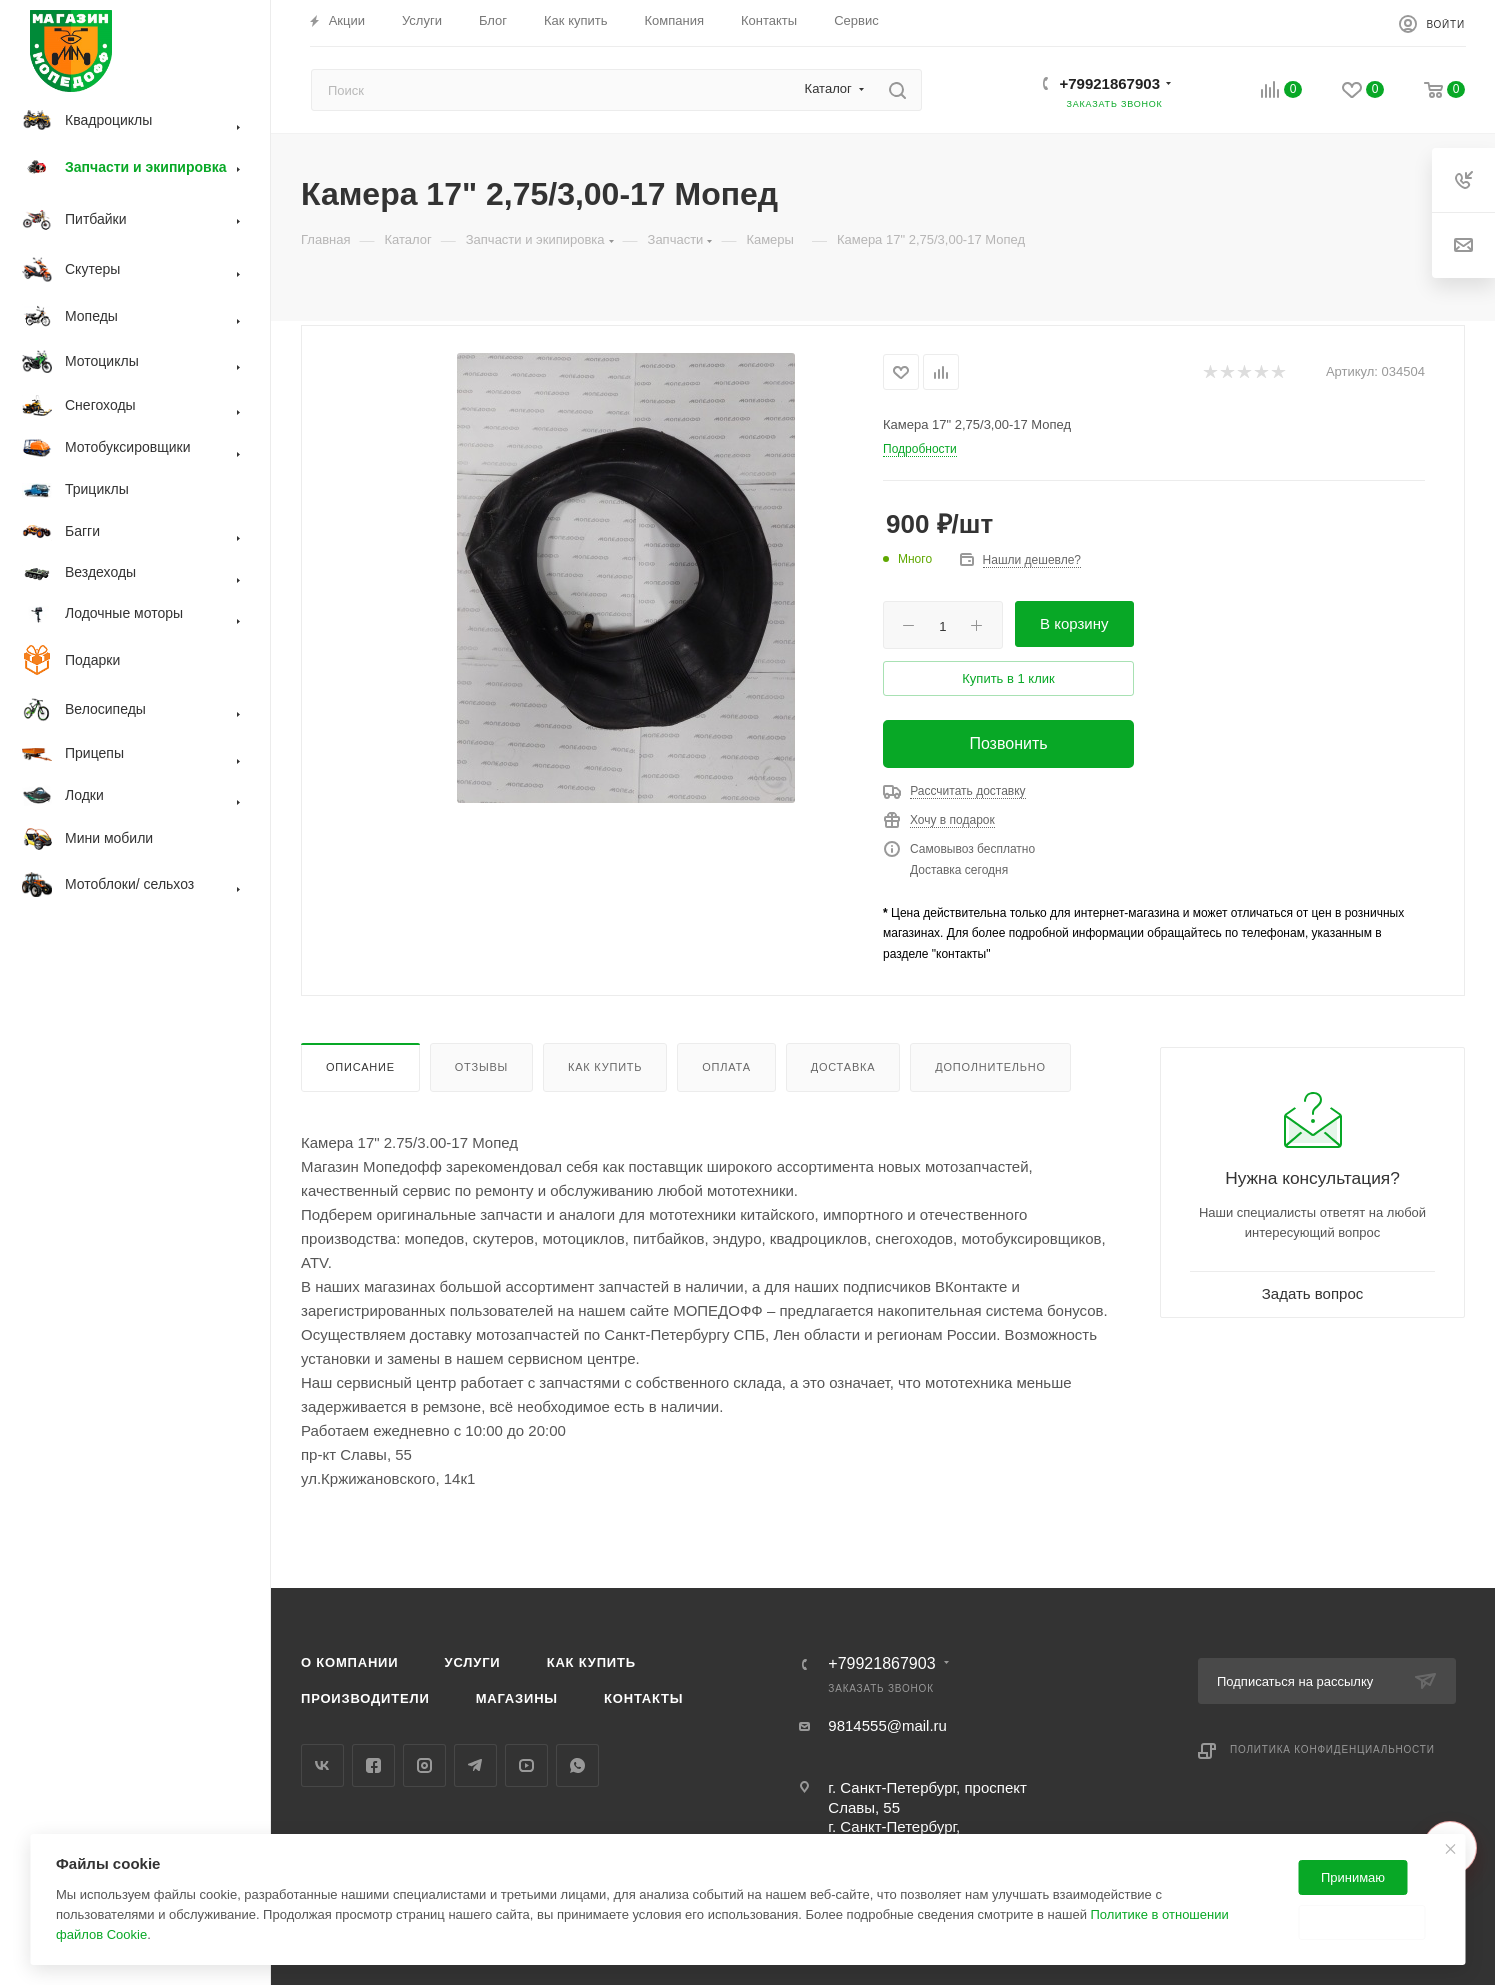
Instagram (424, 1765)
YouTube (526, 1765)
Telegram (475, 1765)
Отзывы (481, 1067)
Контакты (643, 1698)
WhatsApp (577, 1765)
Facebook (373, 1765)
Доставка (843, 1067)
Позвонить (1008, 743)
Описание (360, 1067)
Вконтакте (322, 1765)
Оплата (726, 1067)
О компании (349, 1662)
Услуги (473, 1662)
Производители (365, 1698)
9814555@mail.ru (887, 1725)
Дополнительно (990, 1067)
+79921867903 (1109, 83)
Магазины (517, 1698)
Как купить (605, 1067)
